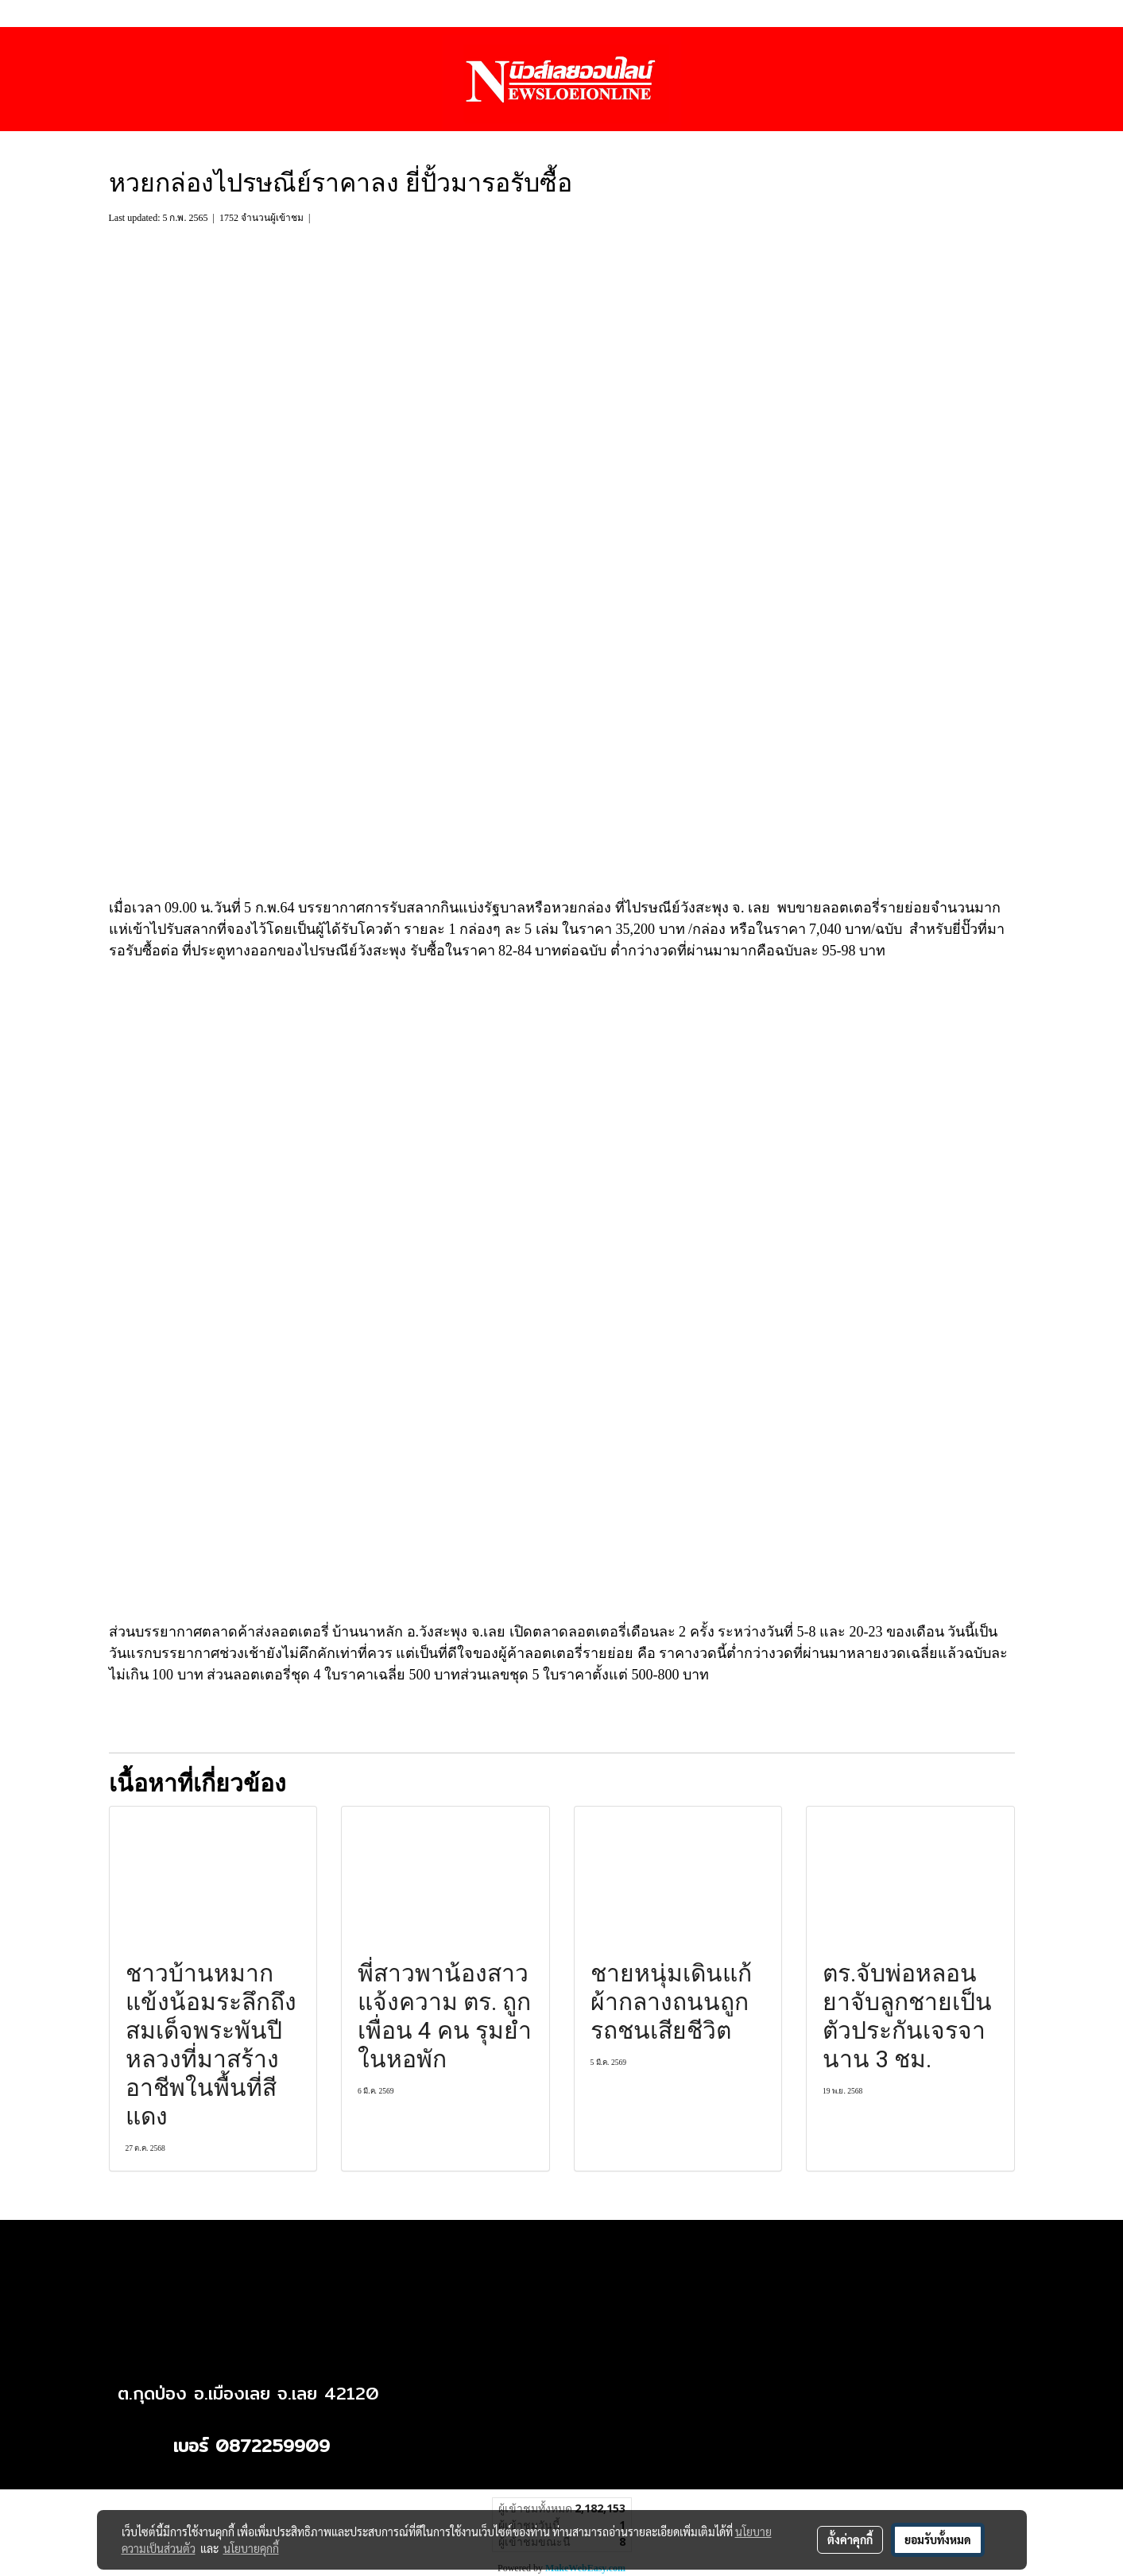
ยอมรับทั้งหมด (937, 2539)
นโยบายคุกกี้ (251, 2548)
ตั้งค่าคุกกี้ (850, 2539)
